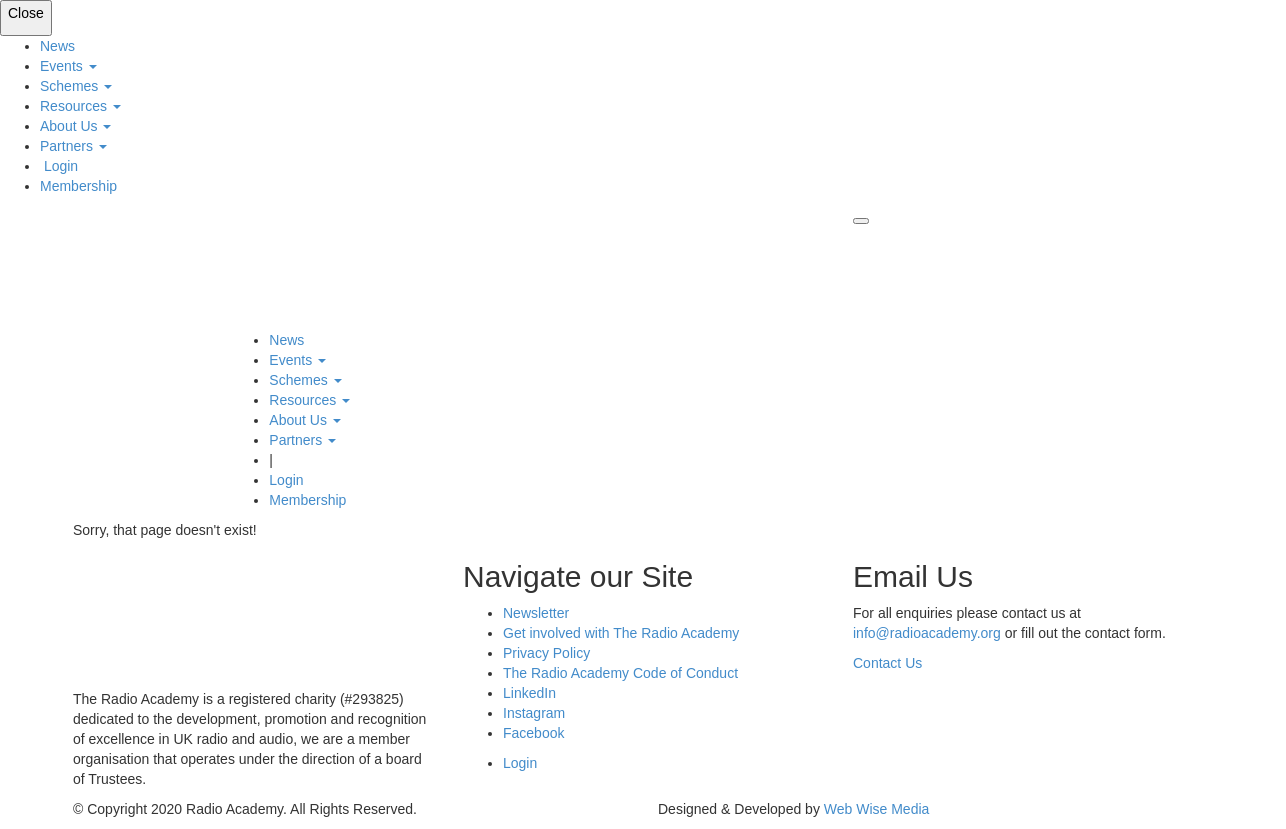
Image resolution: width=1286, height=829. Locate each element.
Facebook (533, 733)
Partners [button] (73, 146)
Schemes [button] (76, 86)
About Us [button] (75, 126)
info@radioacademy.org (927, 633)
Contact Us (887, 663)
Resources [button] (80, 106)
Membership (78, 186)
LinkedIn (529, 693)
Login (59, 166)
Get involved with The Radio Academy (621, 633)
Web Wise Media (877, 809)
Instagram (534, 713)
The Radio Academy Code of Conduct (620, 673)
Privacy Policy (546, 653)
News (57, 46)
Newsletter (536, 613)
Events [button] (68, 66)
